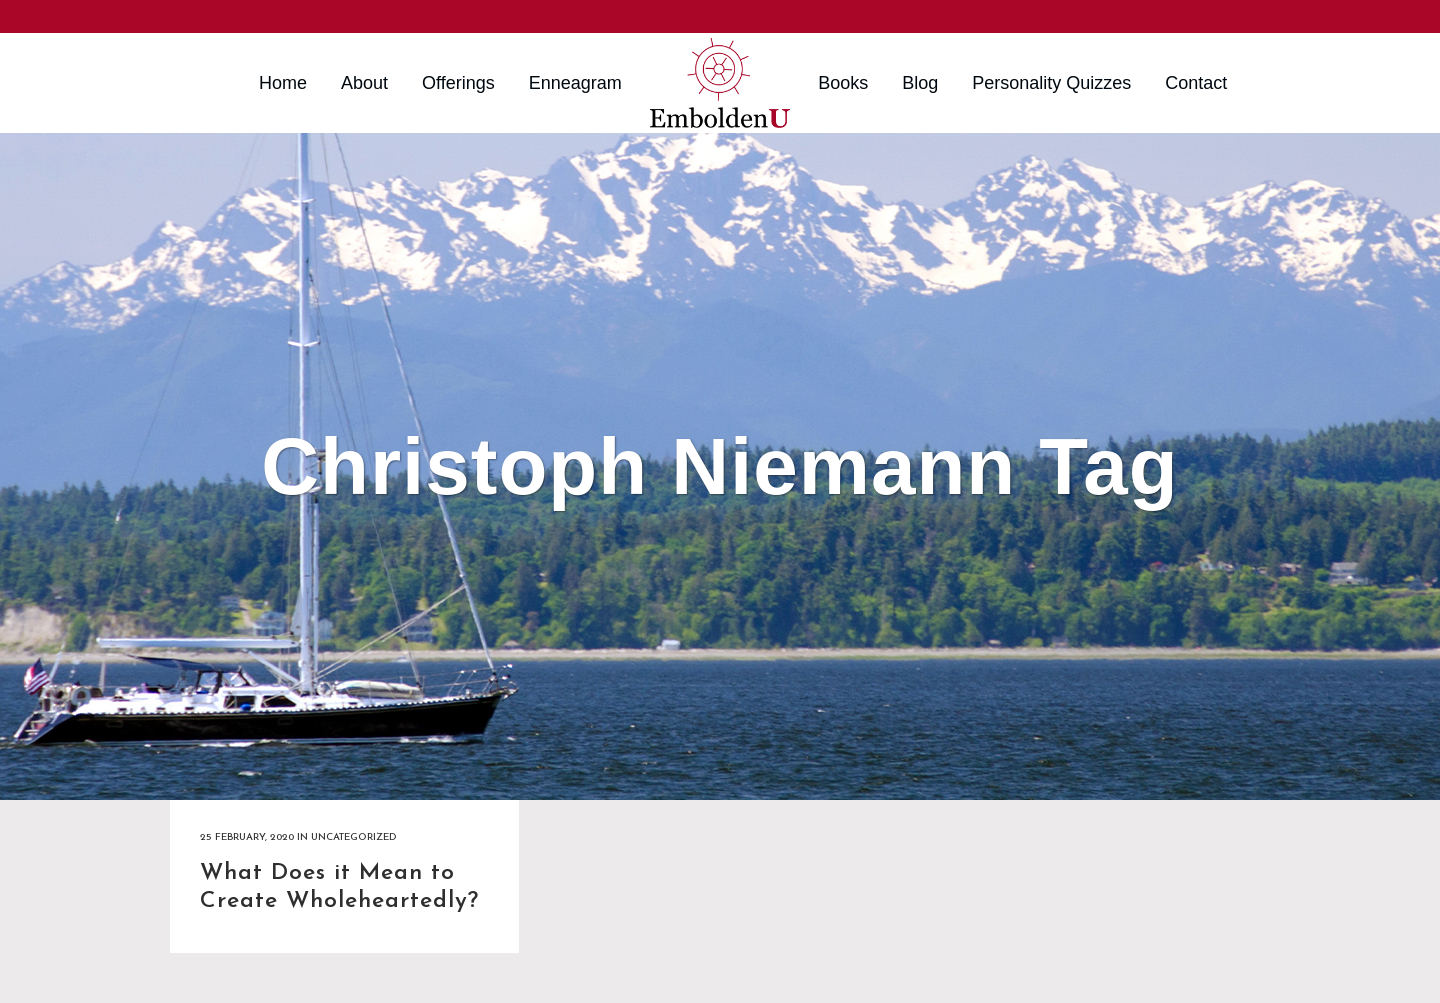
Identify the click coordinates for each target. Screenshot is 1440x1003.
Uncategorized (353, 837)
